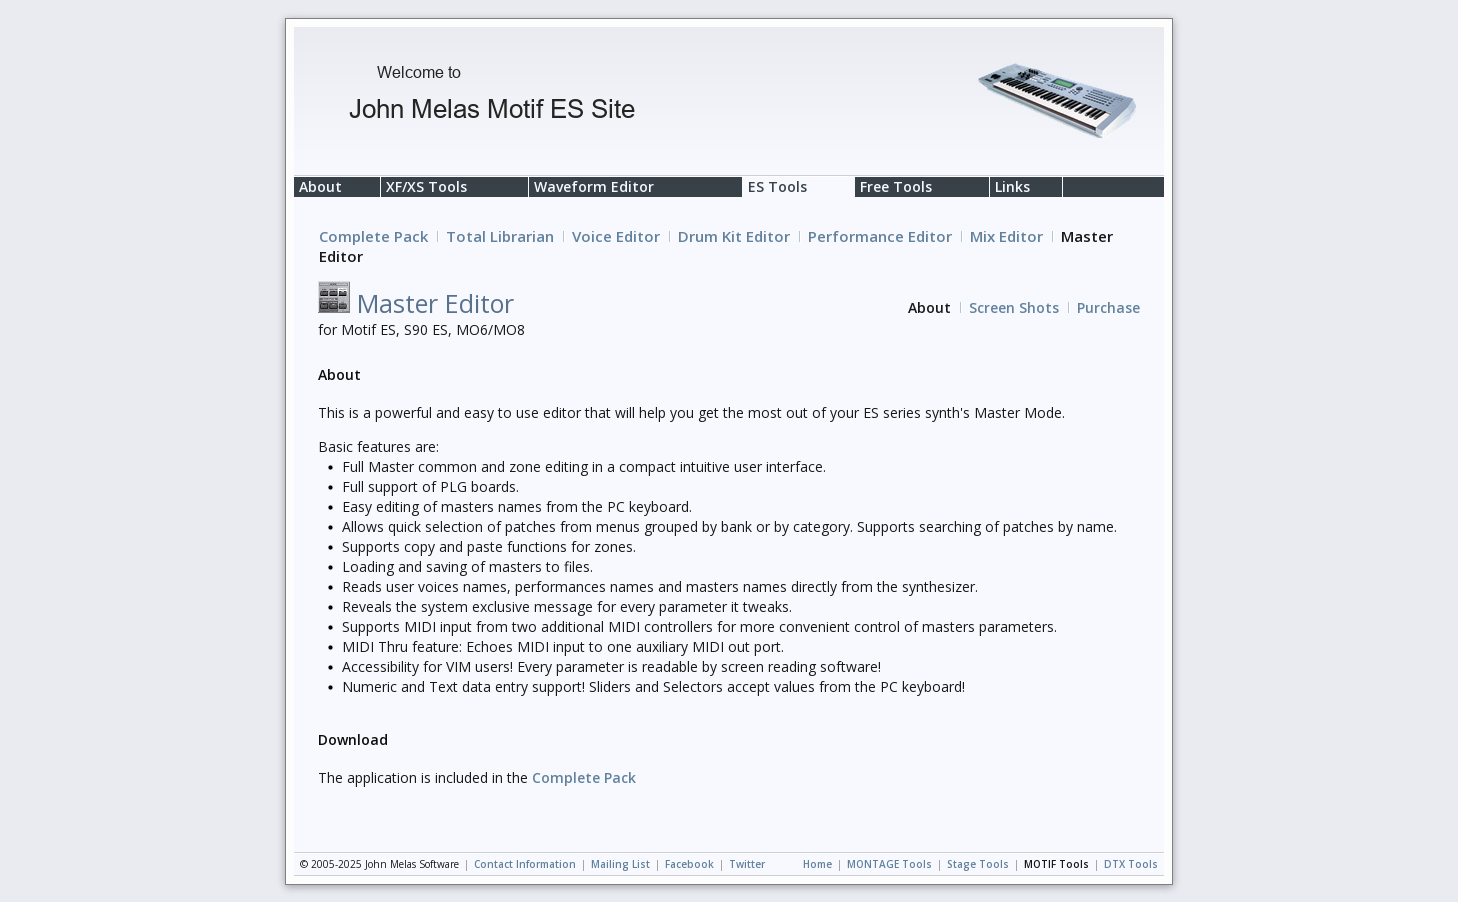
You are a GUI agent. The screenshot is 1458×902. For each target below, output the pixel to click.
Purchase (1108, 307)
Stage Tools (978, 864)
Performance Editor (880, 236)
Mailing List (620, 864)
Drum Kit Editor (734, 236)
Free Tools (896, 186)
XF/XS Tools (426, 186)
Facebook (689, 864)
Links (1012, 186)
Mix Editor (1006, 236)
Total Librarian (500, 236)
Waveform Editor (594, 186)
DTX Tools (1131, 864)
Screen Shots (1014, 307)
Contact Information (525, 864)
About (320, 186)
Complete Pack (373, 236)
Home (817, 864)
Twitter (747, 864)
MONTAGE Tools (889, 864)
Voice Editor (616, 236)
